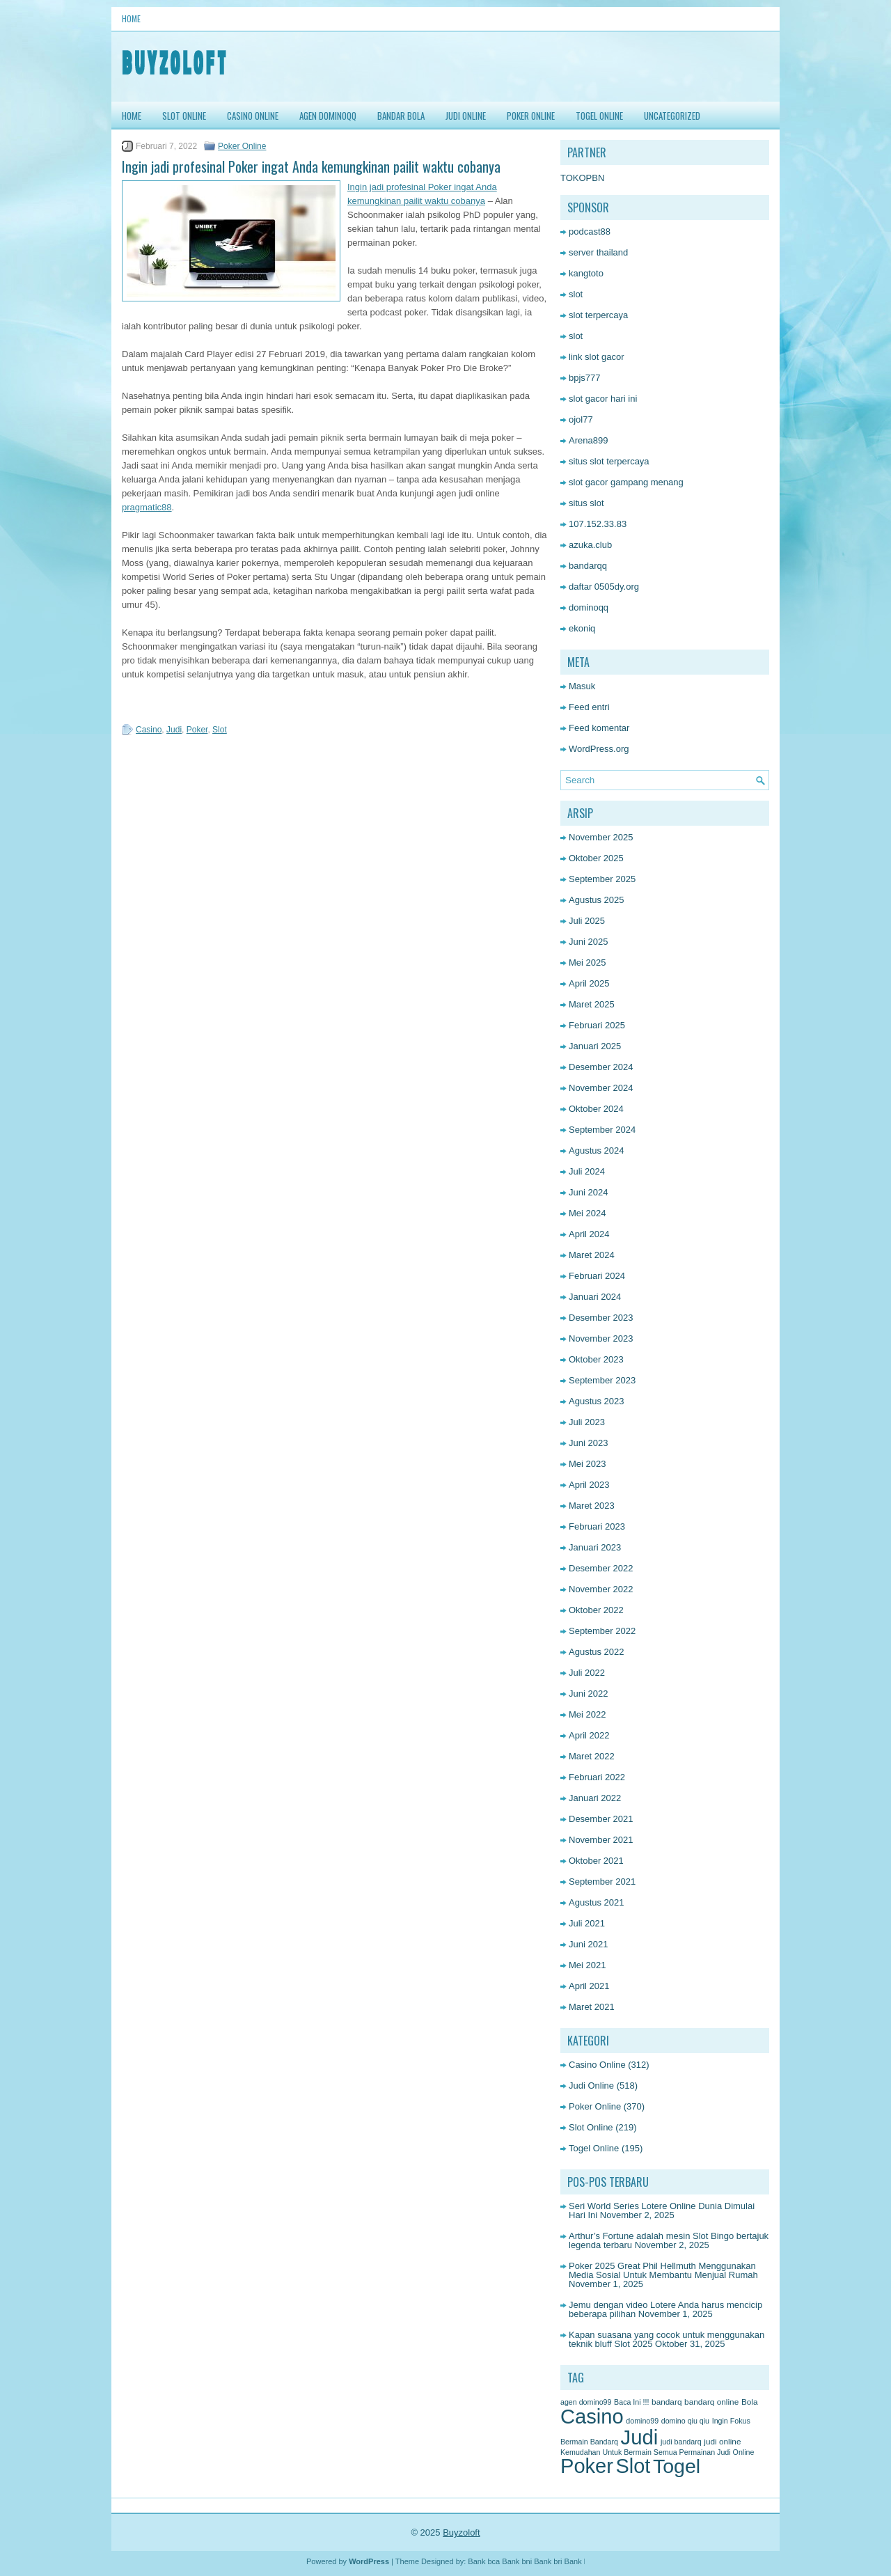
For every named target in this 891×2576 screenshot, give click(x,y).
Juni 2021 (588, 1944)
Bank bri (548, 2561)
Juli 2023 (587, 1422)
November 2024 (601, 1088)
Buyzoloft (461, 2532)
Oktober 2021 (596, 1860)
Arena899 (588, 440)
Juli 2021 (587, 1923)
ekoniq (582, 628)
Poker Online (531, 116)
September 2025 (602, 879)
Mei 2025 (587, 962)
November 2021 (601, 1840)
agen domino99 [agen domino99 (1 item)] (585, 2402)
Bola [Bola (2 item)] (749, 2402)
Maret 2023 (592, 1505)
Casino (148, 730)
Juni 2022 (588, 1693)
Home (131, 18)
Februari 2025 (597, 1025)
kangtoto (586, 273)
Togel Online (599, 116)
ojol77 (581, 419)
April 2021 (589, 1986)
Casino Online (252, 116)
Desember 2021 (601, 1819)
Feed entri (589, 707)
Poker (197, 730)
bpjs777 (585, 377)
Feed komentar (599, 728)
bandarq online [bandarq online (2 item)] (711, 2402)
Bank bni (517, 2561)
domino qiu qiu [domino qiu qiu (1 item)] (685, 2421)
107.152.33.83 (597, 524)
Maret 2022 (592, 1756)
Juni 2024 (588, 1192)
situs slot (586, 503)
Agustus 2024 (596, 1150)
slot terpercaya (598, 315)
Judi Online (466, 116)
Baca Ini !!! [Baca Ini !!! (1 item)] (631, 2402)
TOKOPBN (582, 178)
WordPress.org (599, 749)
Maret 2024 (592, 1255)
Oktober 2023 (596, 1359)
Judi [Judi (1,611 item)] (640, 2437)
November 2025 (601, 837)
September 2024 (602, 1129)
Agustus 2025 (596, 900)
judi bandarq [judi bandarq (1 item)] (681, 2441)
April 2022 (589, 1735)
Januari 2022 (595, 1798)
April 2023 (589, 1484)
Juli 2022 (587, 1672)
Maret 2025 (592, 1004)
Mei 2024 (587, 1213)
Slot (219, 730)
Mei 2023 (587, 1464)
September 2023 (602, 1380)
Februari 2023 (597, 1526)
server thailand (598, 252)
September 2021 (602, 1881)
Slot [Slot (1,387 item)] (633, 2466)
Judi (174, 730)
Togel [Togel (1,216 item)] (676, 2466)
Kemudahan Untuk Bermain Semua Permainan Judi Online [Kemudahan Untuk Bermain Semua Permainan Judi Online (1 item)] (657, 2452)
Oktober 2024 (596, 1109)
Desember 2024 (601, 1067)
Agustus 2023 (596, 1401)
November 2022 (601, 1589)
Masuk (582, 686)
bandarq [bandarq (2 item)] (666, 2402)
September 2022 (602, 1631)
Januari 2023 (595, 1547)
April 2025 (589, 983)
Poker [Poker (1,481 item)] (586, 2466)
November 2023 (601, 1338)
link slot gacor (596, 357)
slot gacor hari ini (603, 398)
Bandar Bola (401, 116)
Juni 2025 (588, 941)
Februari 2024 (597, 1276)
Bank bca (484, 2561)
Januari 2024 (595, 1296)
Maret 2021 (592, 2007)
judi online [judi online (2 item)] (722, 2442)
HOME (131, 116)
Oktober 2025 (596, 858)
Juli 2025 (587, 921)
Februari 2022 (597, 1777)
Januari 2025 (595, 1046)
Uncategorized (672, 116)
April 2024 (589, 1234)
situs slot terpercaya (609, 461)
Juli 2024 (587, 1171)
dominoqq (588, 607)
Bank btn (579, 2561)
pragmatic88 (147, 507)
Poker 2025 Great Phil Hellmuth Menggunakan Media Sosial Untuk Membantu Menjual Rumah (663, 2270)
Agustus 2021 (596, 1902)
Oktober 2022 (596, 1610)
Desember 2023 (601, 1317)
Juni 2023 (588, 1443)
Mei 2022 (587, 1714)
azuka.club (590, 545)
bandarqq (588, 565)
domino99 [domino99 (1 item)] (642, 2421)
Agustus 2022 (596, 1652)
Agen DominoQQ (327, 116)
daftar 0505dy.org (604, 586)
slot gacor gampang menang (626, 482)
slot (576, 294)
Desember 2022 (601, 1568)
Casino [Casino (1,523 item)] (592, 2416)
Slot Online (184, 116)
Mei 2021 (587, 1965)
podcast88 (589, 231)
